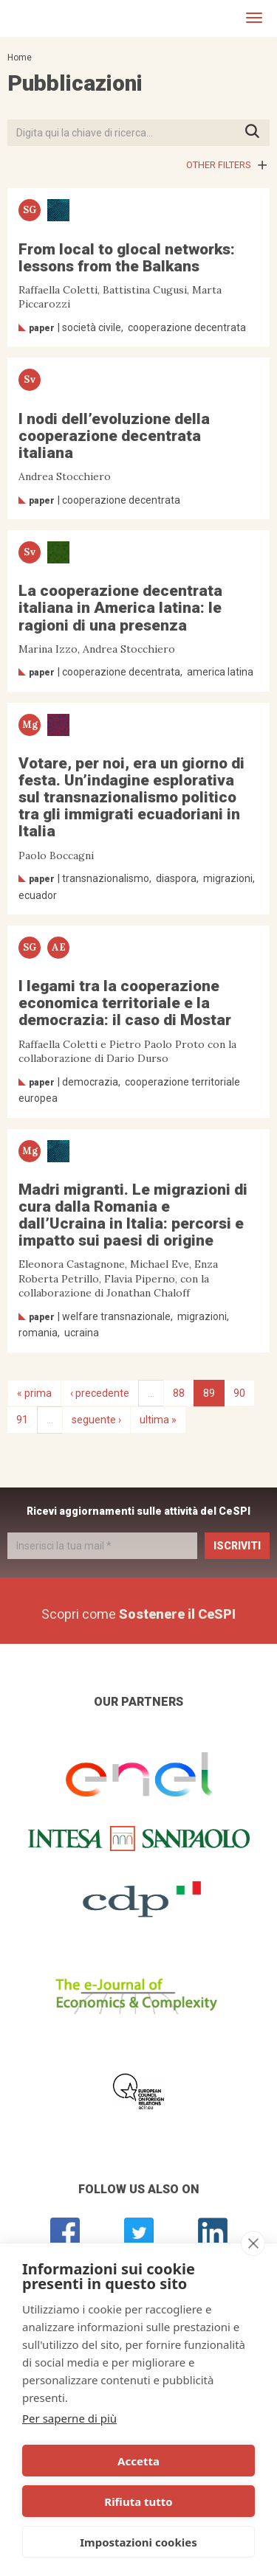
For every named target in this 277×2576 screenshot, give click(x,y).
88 (179, 1393)
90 (239, 1393)
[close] (253, 2243)
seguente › (96, 1420)
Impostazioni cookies (138, 2542)
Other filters (218, 164)
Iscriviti (237, 1546)
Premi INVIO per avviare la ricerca (257, 132)
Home (19, 57)
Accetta (138, 2461)
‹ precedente (99, 1393)
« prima (34, 1393)
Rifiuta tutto (138, 2501)
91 (22, 1420)
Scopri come (138, 1614)
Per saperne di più (69, 2418)
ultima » (158, 1420)
